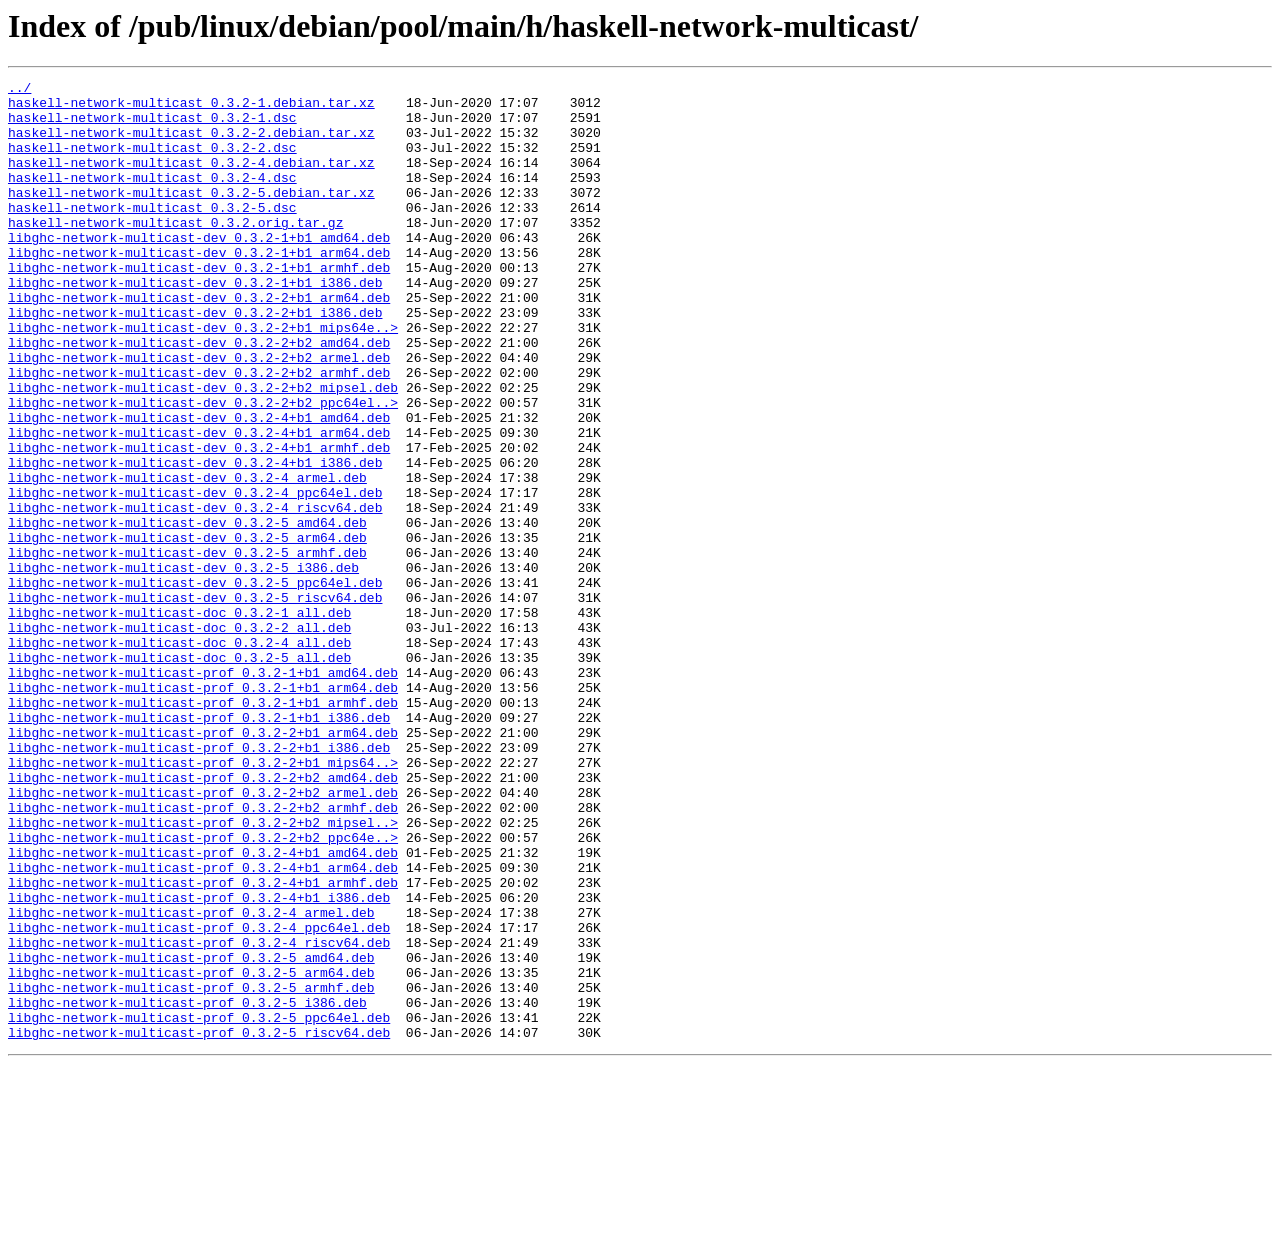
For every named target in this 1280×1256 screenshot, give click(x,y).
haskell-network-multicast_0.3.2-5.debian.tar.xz (191, 216)
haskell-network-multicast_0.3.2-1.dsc (152, 126)
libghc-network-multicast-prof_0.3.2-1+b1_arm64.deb (203, 810)
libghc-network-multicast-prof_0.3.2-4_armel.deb (191, 1080)
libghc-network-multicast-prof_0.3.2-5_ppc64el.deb (199, 1206)
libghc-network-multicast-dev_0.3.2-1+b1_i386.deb (195, 324)
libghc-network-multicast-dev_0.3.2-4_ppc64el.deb (195, 576)
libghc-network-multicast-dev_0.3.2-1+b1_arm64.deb (199, 288)
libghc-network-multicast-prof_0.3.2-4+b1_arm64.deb (203, 1026)
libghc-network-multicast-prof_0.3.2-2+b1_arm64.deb (203, 864)
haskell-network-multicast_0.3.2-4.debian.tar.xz (191, 180)
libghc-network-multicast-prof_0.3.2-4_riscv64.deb (199, 1116)
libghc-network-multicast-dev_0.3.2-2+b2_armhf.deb (199, 432)
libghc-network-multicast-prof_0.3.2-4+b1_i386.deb (199, 1062)
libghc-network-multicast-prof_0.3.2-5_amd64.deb (191, 1134)
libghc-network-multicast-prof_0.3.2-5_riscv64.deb (199, 1224)
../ (19, 90)
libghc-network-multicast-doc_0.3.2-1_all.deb (179, 720)
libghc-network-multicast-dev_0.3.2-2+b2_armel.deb (199, 414)
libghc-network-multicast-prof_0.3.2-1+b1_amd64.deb (203, 792)
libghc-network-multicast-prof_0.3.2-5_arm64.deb (191, 1152)
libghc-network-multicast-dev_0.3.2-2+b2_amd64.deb (199, 396)
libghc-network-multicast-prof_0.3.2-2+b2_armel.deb (203, 936)
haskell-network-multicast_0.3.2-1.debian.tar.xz (191, 108)
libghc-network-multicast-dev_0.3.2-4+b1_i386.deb (195, 540)
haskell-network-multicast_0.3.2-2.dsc (152, 162)
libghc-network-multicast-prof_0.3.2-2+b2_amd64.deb (203, 918)
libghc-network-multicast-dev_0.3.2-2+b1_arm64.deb (199, 342)
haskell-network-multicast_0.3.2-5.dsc (152, 234)
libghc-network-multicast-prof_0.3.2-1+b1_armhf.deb (203, 828)
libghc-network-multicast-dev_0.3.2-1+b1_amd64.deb (199, 270)
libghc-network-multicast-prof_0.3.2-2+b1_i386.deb (199, 882)
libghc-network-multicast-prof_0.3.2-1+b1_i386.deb (199, 846)
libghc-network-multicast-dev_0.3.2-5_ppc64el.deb (195, 684)
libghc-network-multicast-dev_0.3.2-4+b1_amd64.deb (199, 486)
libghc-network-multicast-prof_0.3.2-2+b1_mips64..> (203, 900)
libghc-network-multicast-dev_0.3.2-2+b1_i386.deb (195, 360)
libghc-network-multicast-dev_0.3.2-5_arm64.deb (187, 630)
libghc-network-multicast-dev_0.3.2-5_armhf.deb (187, 648)
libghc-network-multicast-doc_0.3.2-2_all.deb (179, 738)
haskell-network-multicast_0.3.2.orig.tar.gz (175, 252)
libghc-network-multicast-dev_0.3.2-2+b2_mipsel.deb (203, 450)
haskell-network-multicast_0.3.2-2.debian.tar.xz (191, 144)
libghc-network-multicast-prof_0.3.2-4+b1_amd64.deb (203, 1008)
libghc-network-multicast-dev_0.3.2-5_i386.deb (183, 666)
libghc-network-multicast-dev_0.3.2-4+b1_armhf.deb (199, 522)
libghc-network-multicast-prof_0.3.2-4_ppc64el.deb (199, 1098)
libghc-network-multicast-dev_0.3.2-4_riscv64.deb (195, 594)
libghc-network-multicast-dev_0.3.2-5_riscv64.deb (195, 702)
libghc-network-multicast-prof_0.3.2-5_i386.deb (187, 1188)
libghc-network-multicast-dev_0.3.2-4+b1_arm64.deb (199, 504)
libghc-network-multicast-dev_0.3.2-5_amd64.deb (187, 612)
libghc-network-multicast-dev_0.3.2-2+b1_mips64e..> (203, 378)
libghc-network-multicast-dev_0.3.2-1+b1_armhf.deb (199, 306)
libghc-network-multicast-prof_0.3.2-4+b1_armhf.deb (203, 1044)
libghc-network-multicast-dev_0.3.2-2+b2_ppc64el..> (203, 468)
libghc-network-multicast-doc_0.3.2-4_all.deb (179, 756)
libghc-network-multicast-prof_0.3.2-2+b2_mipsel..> (203, 972)
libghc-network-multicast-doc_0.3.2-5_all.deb (179, 774)
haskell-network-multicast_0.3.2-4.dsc (152, 198)
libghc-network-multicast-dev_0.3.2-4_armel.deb (187, 558)
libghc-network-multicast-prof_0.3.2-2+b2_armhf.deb (203, 954)
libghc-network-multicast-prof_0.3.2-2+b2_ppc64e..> (203, 990)
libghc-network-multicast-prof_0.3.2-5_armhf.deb (191, 1170)
